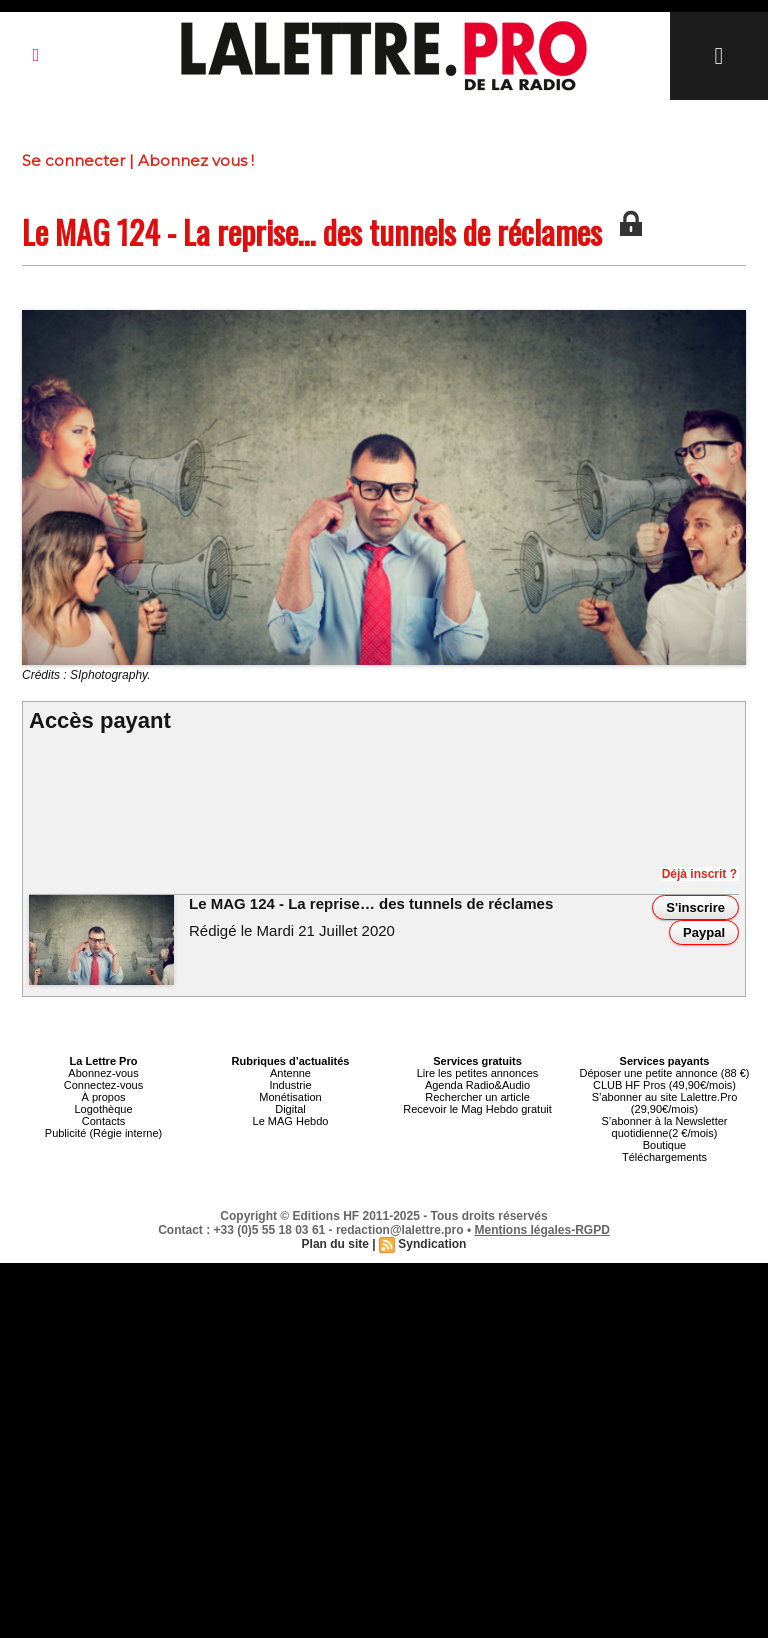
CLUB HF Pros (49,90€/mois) (664, 1085)
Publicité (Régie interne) (103, 1133)
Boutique (664, 1145)
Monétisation (290, 1097)
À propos (103, 1097)
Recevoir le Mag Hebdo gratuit (477, 1109)
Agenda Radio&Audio (477, 1085)
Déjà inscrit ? (699, 874)
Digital (290, 1109)
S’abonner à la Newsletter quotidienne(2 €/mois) (665, 1127)
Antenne (290, 1073)
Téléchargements (664, 1157)
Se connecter (73, 160)
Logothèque (103, 1109)
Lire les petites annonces (478, 1073)
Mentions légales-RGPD (542, 1230)
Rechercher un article (477, 1097)
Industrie (290, 1085)
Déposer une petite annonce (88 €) (664, 1073)
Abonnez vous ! (196, 160)
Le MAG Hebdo (291, 1121)
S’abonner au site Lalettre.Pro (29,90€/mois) (665, 1103)
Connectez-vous (104, 1085)
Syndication (432, 1244)
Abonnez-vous (103, 1073)
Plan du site (335, 1244)
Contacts (103, 1121)
